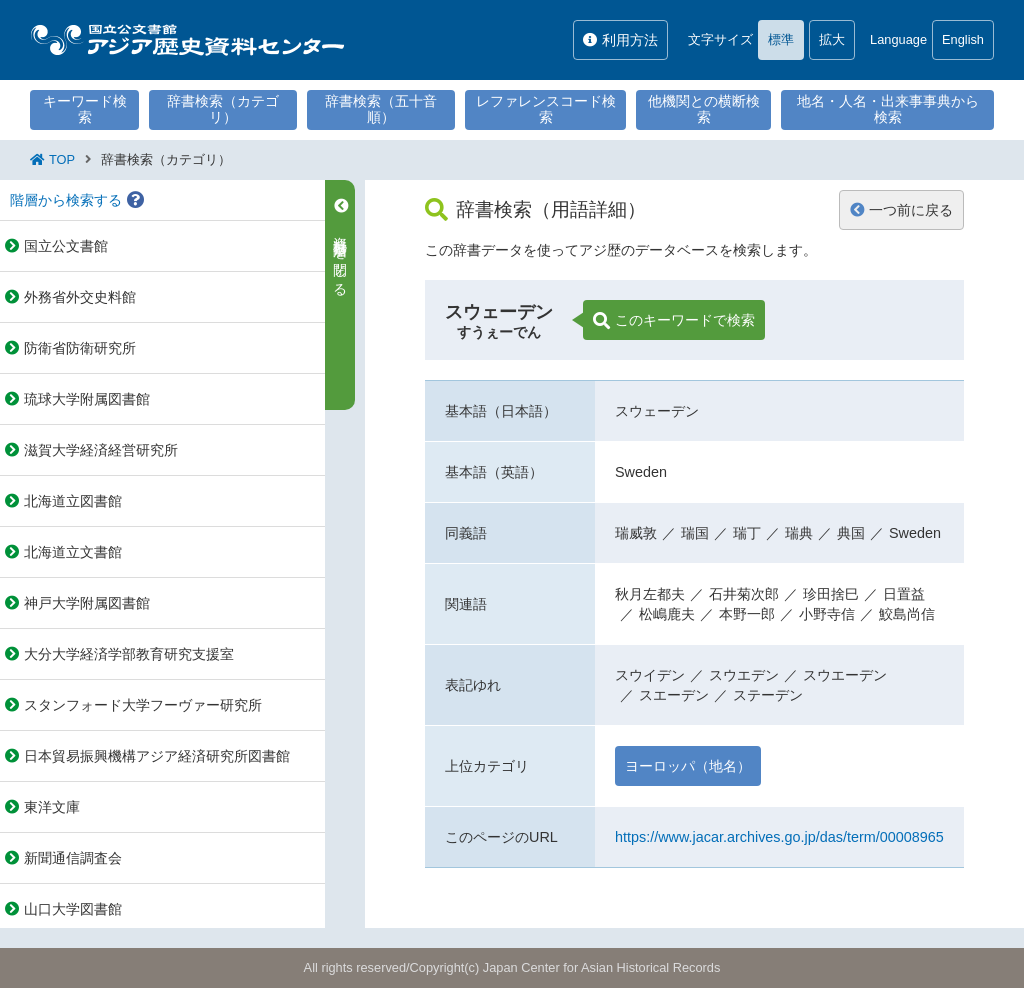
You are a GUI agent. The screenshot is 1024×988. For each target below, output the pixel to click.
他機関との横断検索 (704, 109)
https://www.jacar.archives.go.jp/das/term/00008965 (779, 837)
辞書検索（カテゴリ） (223, 109)
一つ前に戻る (901, 210)
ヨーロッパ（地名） (688, 766)
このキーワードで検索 (674, 321)
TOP (62, 159)
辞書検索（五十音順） (381, 109)
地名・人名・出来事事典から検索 (888, 109)
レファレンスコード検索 (546, 109)
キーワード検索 (85, 109)
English (963, 39)
